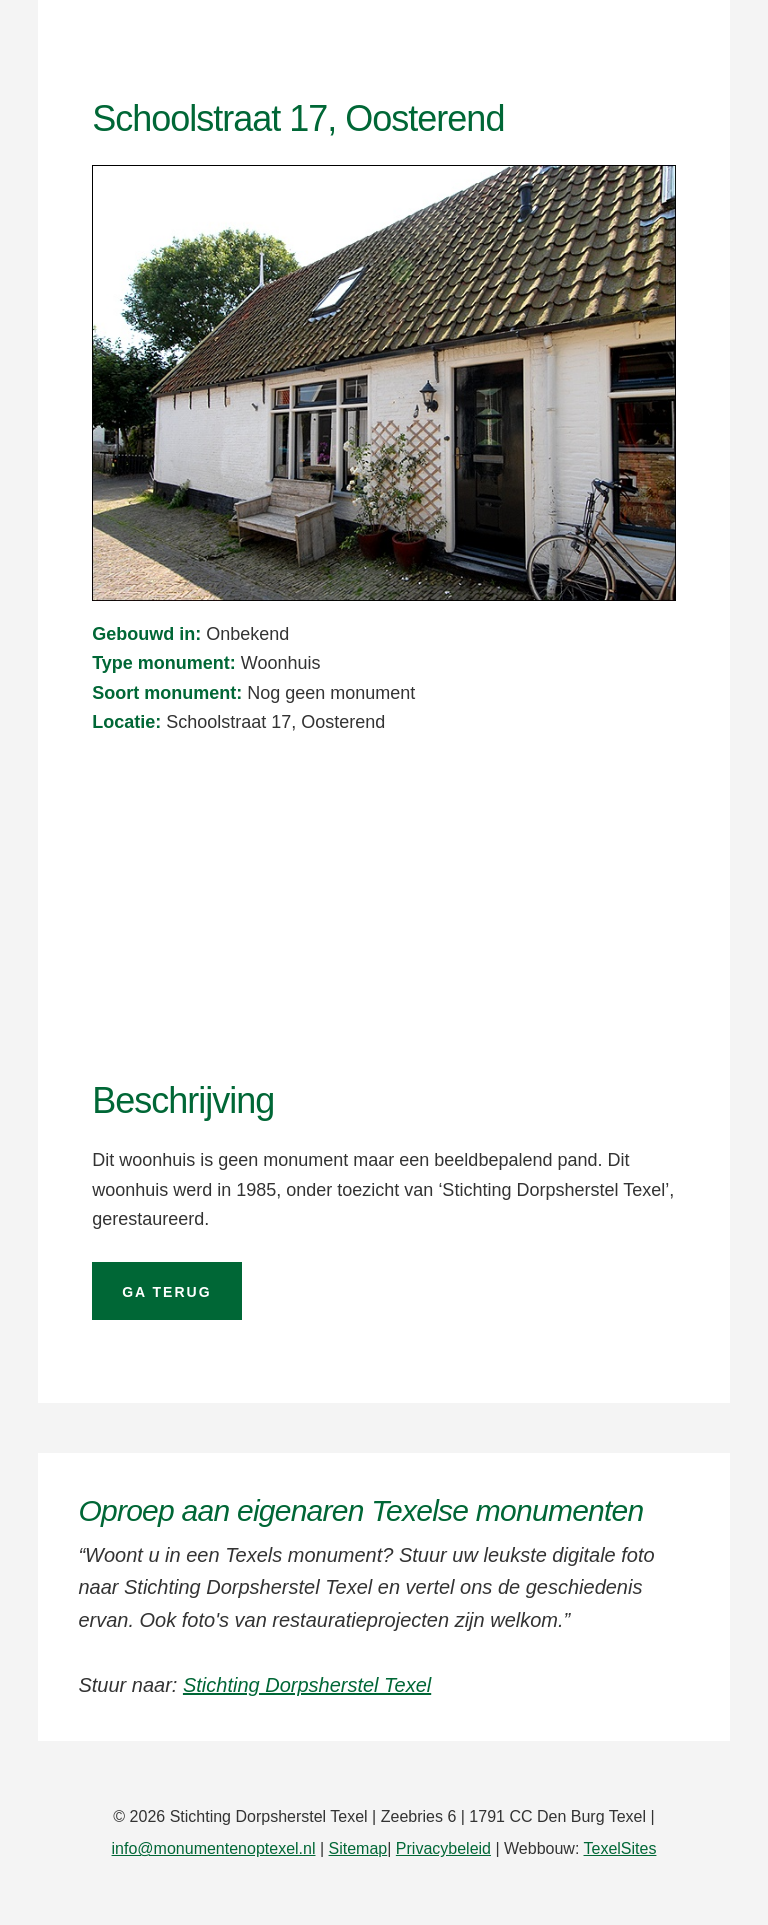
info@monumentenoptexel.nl (214, 1848)
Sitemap (358, 1848)
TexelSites (620, 1848)
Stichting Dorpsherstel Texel (307, 1685)
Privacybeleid (443, 1848)
